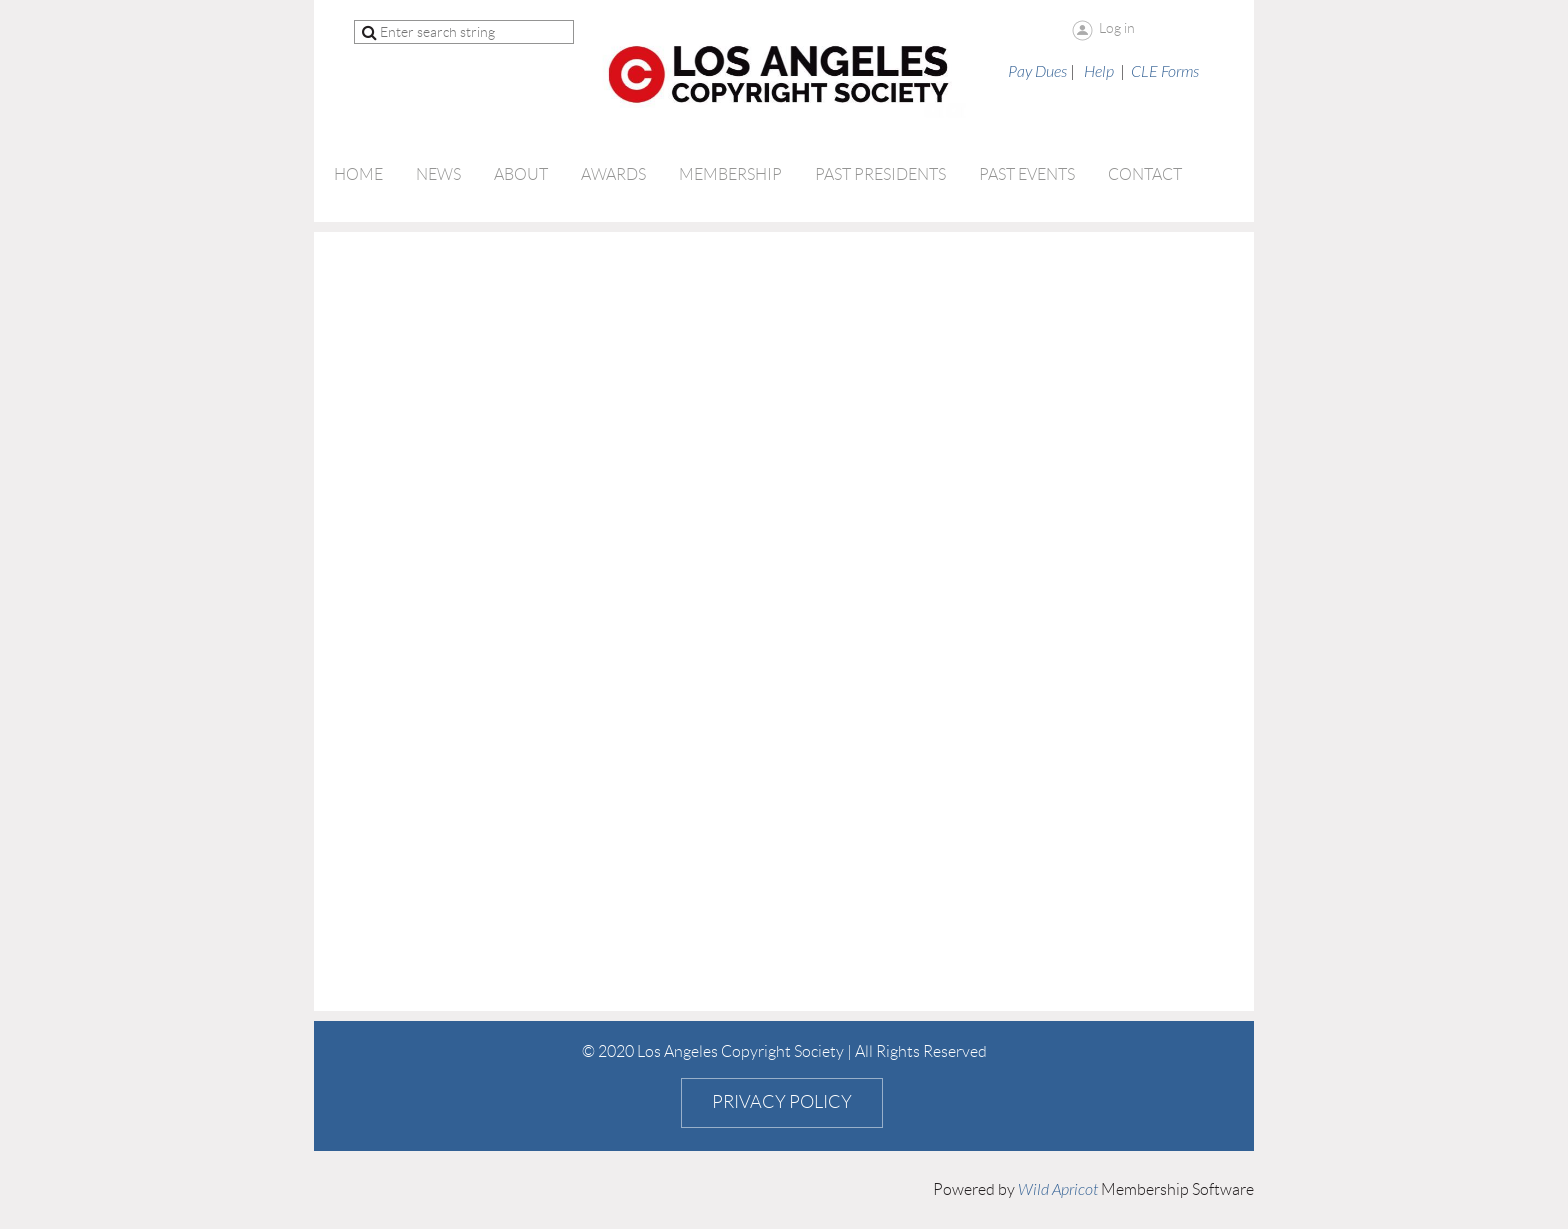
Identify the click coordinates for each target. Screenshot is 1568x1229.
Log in (1117, 28)
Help (1099, 72)
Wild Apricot (1058, 1190)
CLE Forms (1165, 72)
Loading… (644, 620)
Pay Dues (1037, 72)
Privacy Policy (782, 1102)
